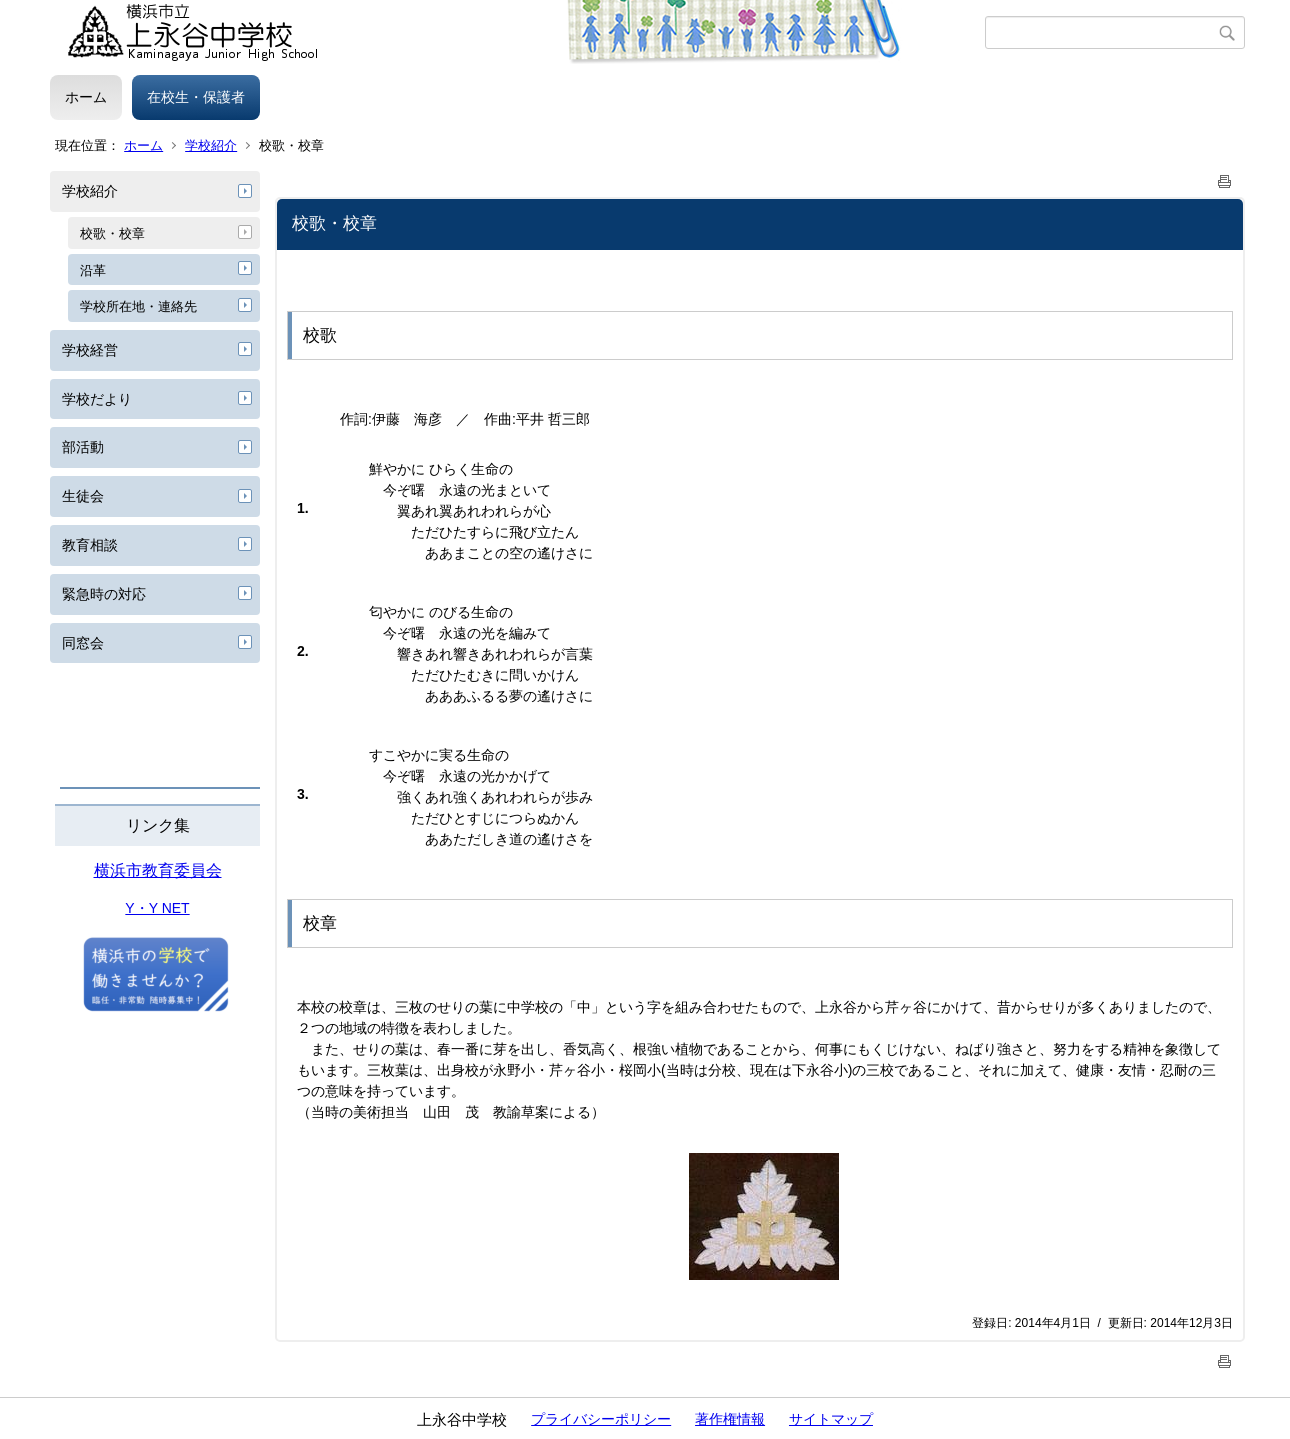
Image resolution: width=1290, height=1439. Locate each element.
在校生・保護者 (196, 97)
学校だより (97, 399)
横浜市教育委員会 (158, 870)
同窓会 (83, 643)
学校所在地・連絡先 (138, 306)
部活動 (83, 447)
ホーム (86, 97)
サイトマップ (831, 1419)
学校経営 (90, 350)
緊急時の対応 (104, 594)
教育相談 (90, 545)
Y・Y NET (157, 908)
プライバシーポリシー (601, 1419)
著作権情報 (730, 1419)
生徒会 (83, 496)
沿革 (93, 270)
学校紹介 (211, 145)
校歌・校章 (112, 233)
